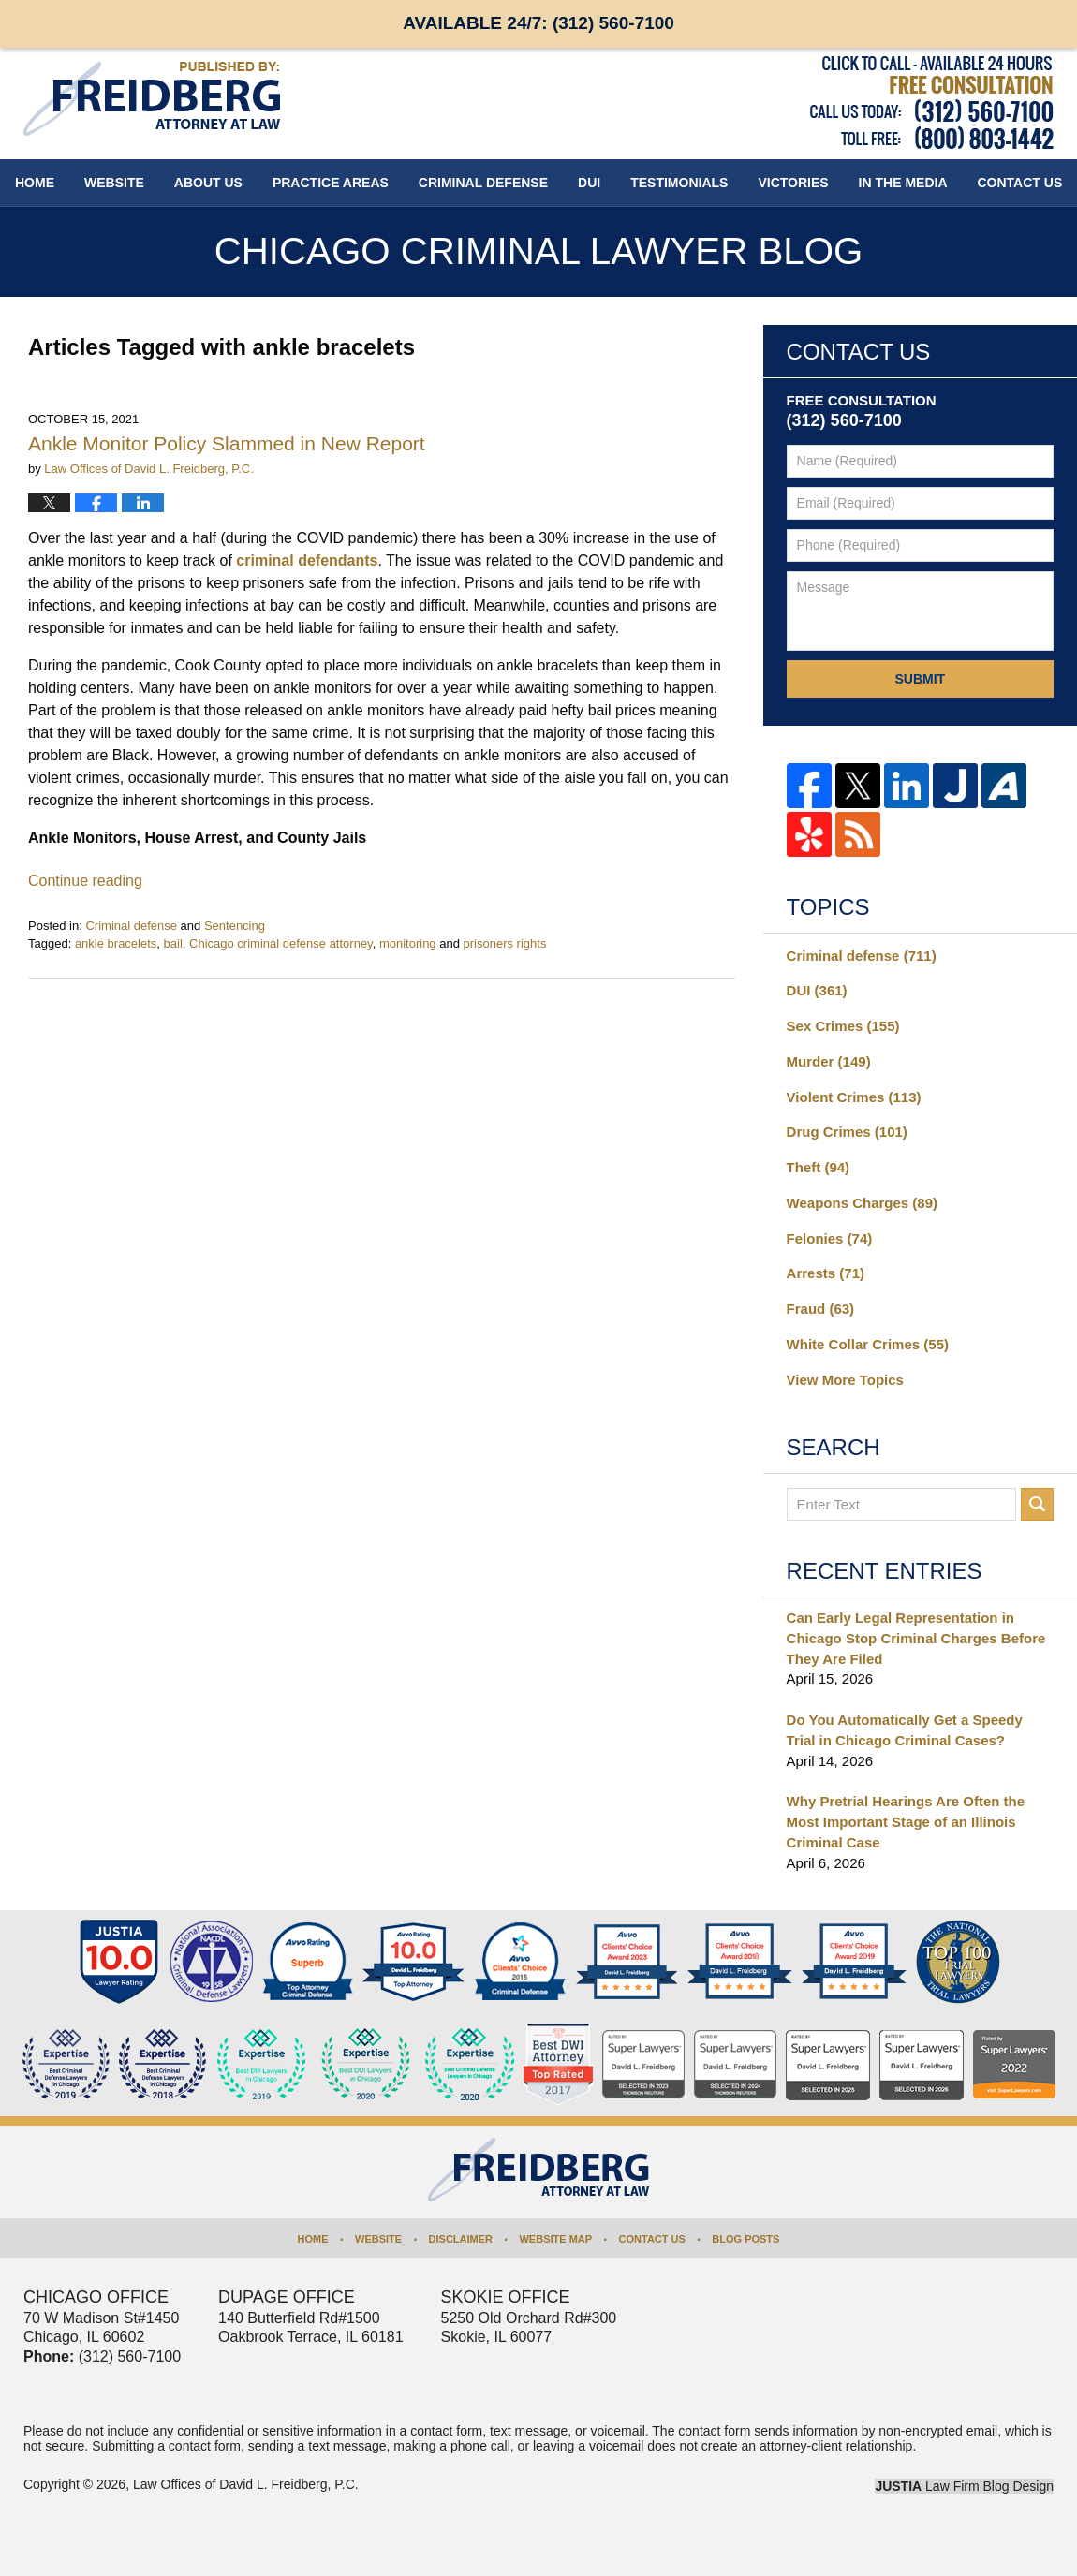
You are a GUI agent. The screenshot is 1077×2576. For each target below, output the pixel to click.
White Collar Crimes (868, 1344)
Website (114, 182)
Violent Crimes (854, 1097)
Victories (793, 182)
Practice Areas (331, 182)
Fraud (821, 1309)
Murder (829, 1061)
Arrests (825, 1273)
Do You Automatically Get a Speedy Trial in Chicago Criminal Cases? (905, 1730)
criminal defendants (306, 560)
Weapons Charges (862, 1203)
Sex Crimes (843, 1026)
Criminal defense (131, 926)
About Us (208, 182)
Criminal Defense (483, 182)
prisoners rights (505, 943)
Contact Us (652, 2239)
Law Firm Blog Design (964, 2486)
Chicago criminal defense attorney (281, 943)
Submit (919, 678)
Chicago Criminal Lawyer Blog (151, 99)
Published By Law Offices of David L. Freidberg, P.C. (932, 102)
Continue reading (85, 881)
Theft (818, 1167)
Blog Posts (745, 2239)
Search (1037, 1504)
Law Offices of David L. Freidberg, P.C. (246, 2484)
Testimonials (679, 182)
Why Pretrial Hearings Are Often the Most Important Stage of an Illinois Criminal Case (906, 1821)
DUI (589, 182)
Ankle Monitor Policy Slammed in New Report (226, 443)
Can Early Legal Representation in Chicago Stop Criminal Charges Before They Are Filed (916, 1638)
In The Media (903, 182)
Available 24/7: (538, 23)
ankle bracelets (115, 943)
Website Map (555, 2239)
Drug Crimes (847, 1132)
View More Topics (845, 1380)
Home (34, 182)
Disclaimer (461, 2239)
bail (173, 943)
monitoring (407, 943)
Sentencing (234, 926)
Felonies (830, 1238)
